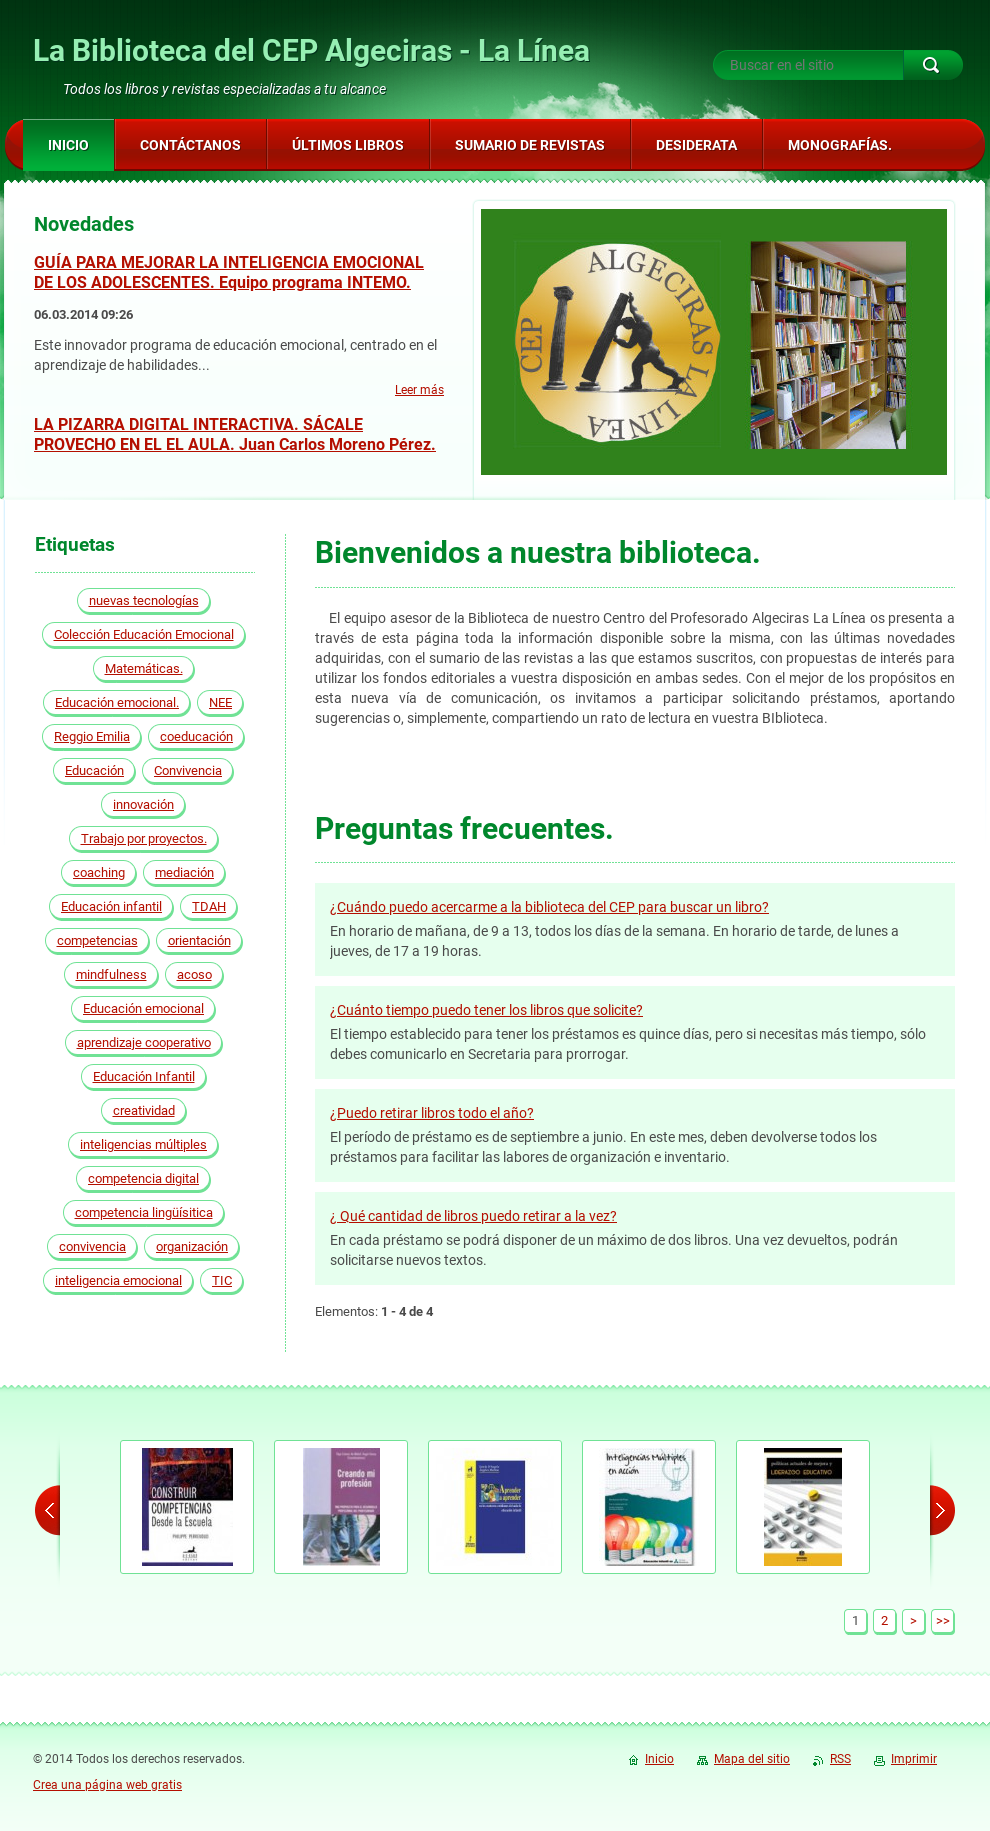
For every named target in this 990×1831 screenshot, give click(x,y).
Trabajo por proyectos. (144, 838)
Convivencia (188, 770)
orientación (199, 940)
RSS (840, 1759)
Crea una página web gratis (107, 1785)
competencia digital (143, 1178)
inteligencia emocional (118, 1280)
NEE (220, 702)
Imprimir (914, 1759)
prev (47, 1510)
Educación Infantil (144, 1076)
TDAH (209, 906)
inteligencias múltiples (143, 1144)
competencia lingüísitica (144, 1212)
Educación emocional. (117, 702)
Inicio (659, 1759)
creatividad (144, 1110)
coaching (99, 872)
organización (192, 1246)
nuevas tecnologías (144, 600)
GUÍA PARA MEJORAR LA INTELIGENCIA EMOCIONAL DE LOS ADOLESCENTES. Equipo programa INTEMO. (229, 273)
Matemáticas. (144, 668)
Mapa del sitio (752, 1759)
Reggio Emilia (92, 736)
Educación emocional (143, 1008)
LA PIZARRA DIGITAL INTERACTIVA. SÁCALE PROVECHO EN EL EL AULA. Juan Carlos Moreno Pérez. (235, 435)
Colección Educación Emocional (144, 634)
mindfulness (111, 974)
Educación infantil (111, 906)
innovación (143, 804)
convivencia (92, 1246)
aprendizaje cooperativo (144, 1042)
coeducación (196, 736)
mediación (184, 872)
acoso (194, 974)
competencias (97, 940)
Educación (94, 770)
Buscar (933, 65)
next (942, 1510)
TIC (222, 1280)
